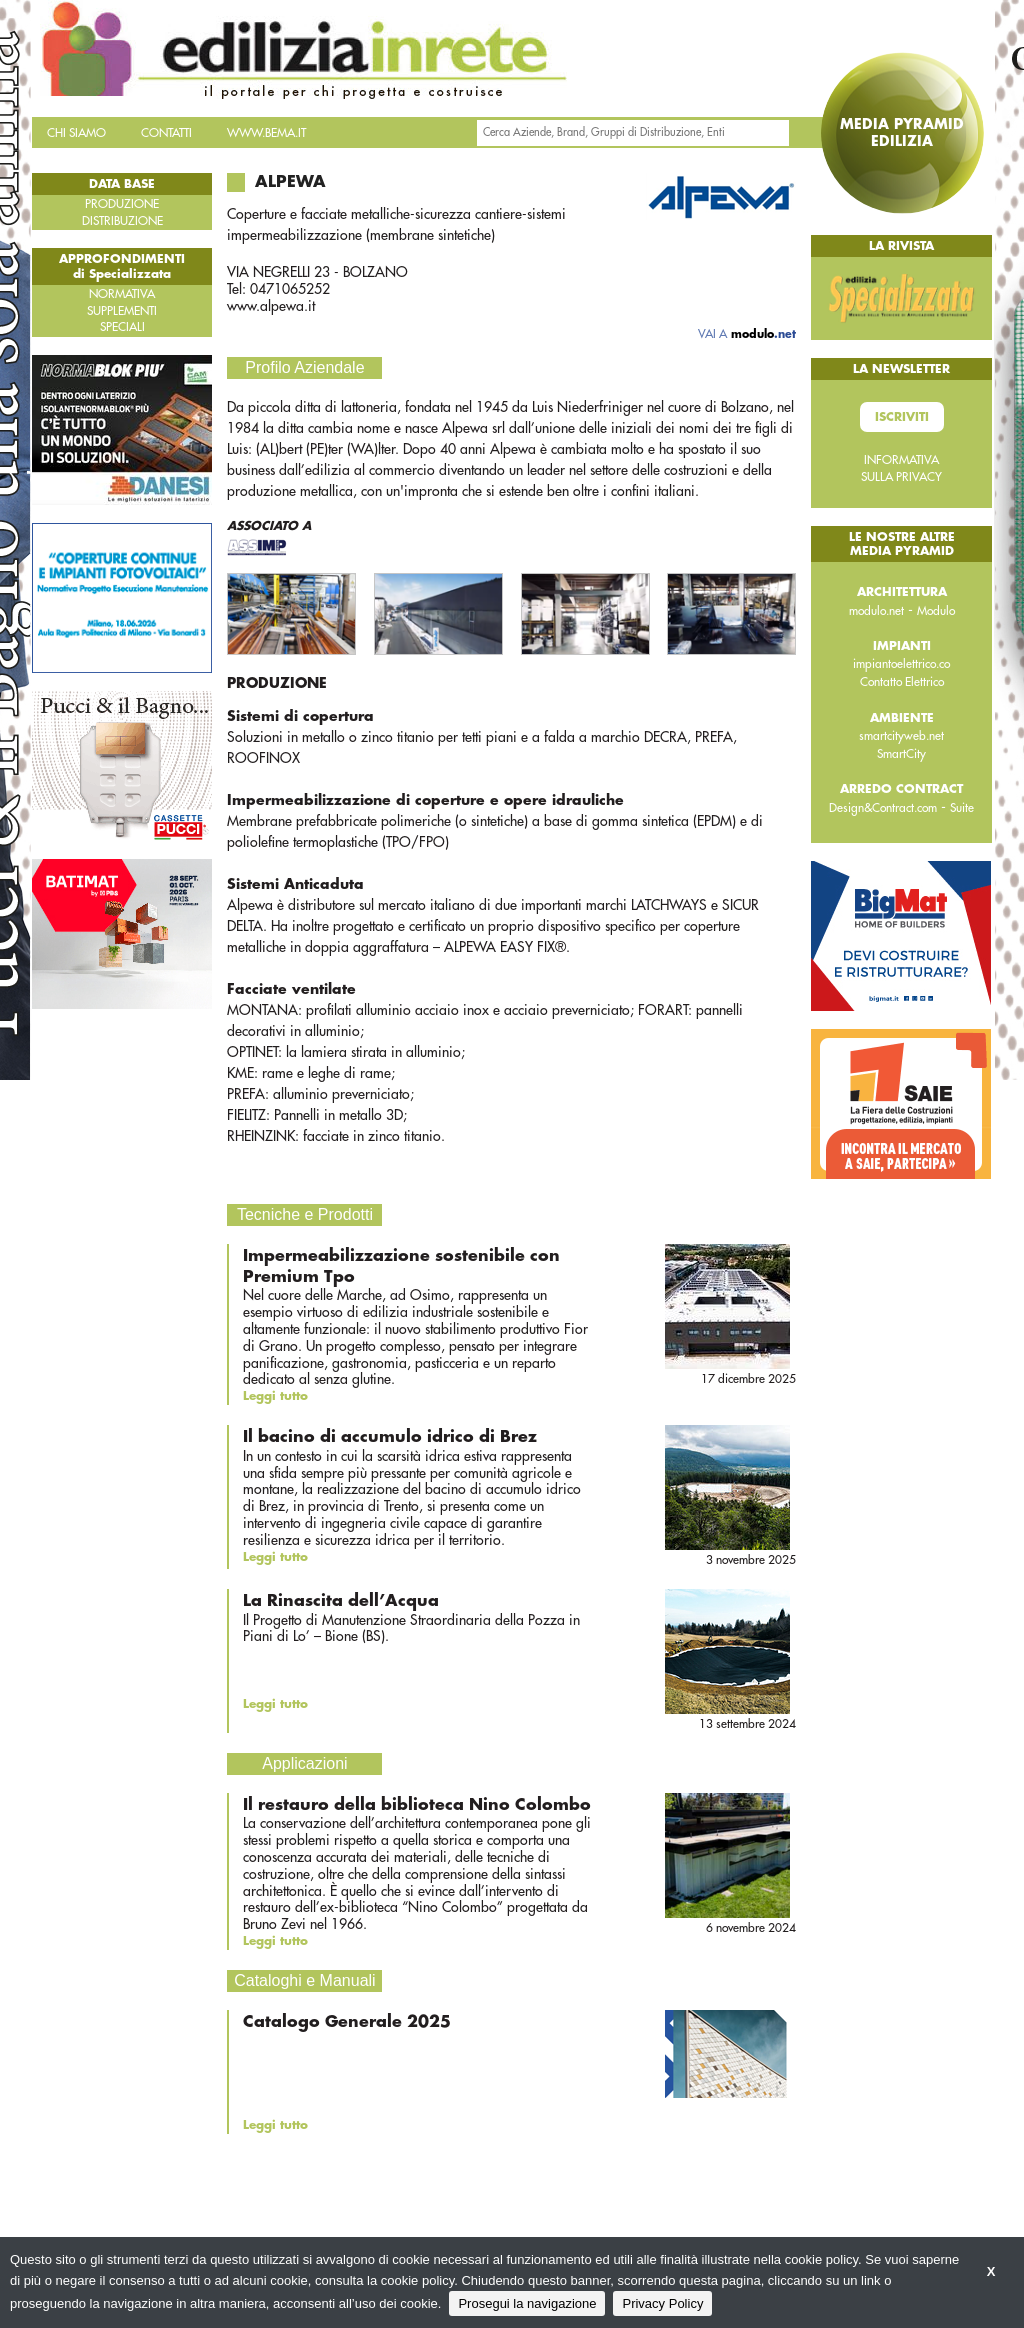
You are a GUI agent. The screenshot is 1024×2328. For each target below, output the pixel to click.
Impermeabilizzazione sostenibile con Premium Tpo (401, 1266)
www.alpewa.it (271, 306)
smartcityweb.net (901, 736)
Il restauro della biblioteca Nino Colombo (417, 1805)
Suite (962, 808)
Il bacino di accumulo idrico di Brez (390, 1437)
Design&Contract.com (883, 808)
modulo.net (876, 611)
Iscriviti (902, 417)
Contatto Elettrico (902, 682)
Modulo (936, 611)
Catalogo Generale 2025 (347, 2022)
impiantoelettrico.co (901, 664)
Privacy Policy (662, 2303)
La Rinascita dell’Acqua (341, 1601)
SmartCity (901, 754)
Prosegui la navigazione (527, 2303)
